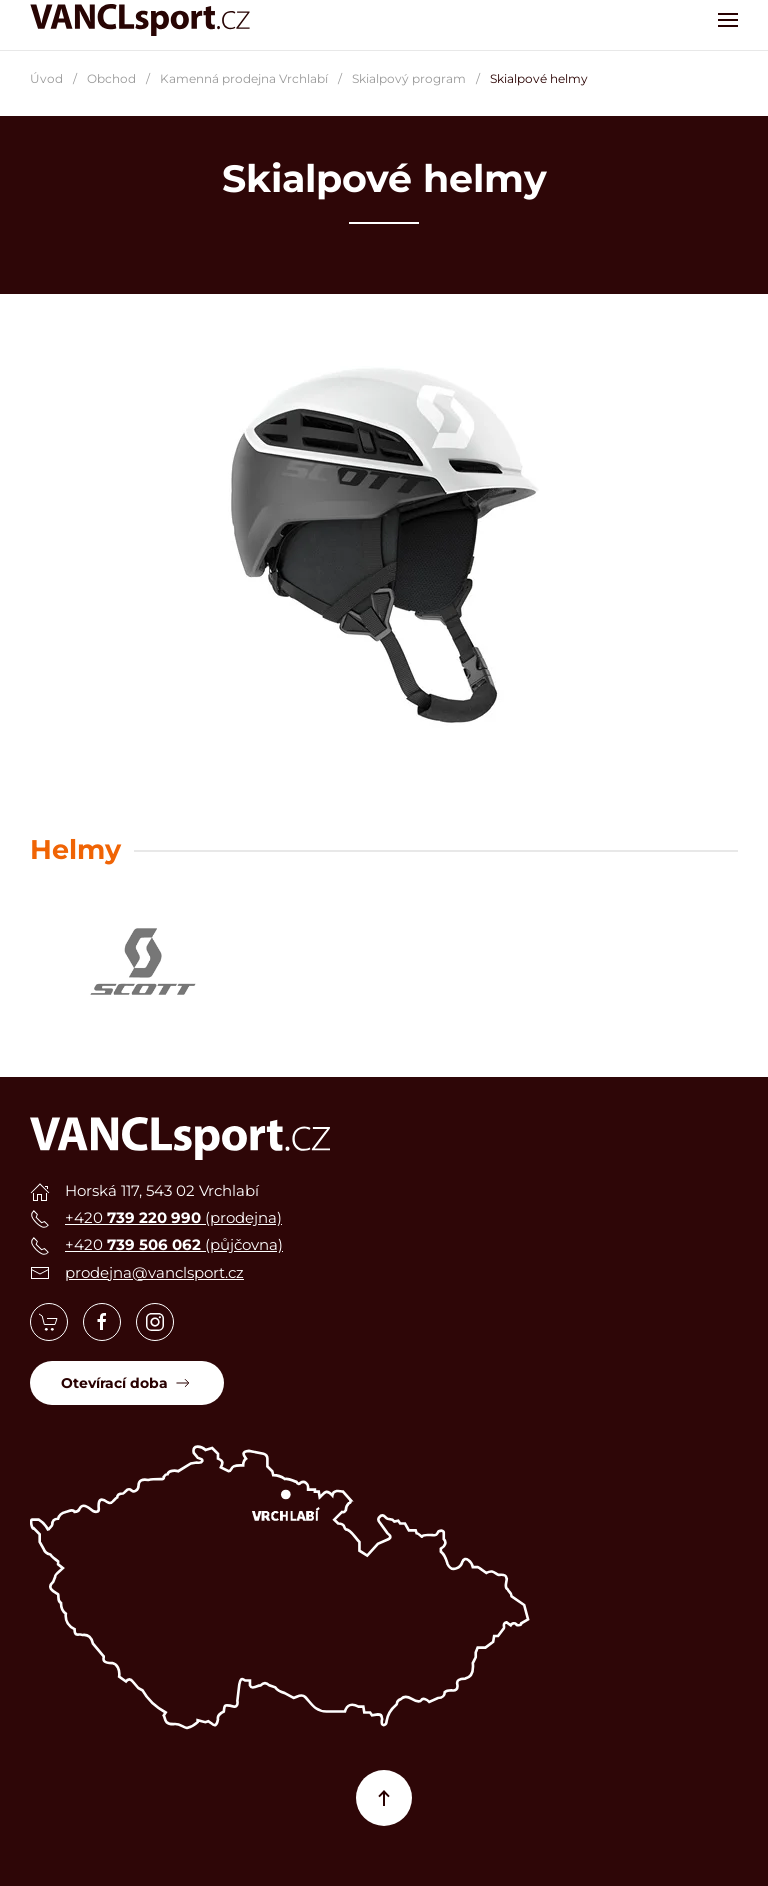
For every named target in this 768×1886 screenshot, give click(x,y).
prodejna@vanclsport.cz (154, 1272)
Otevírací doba (127, 1383)
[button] (728, 20)
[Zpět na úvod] (140, 20)
